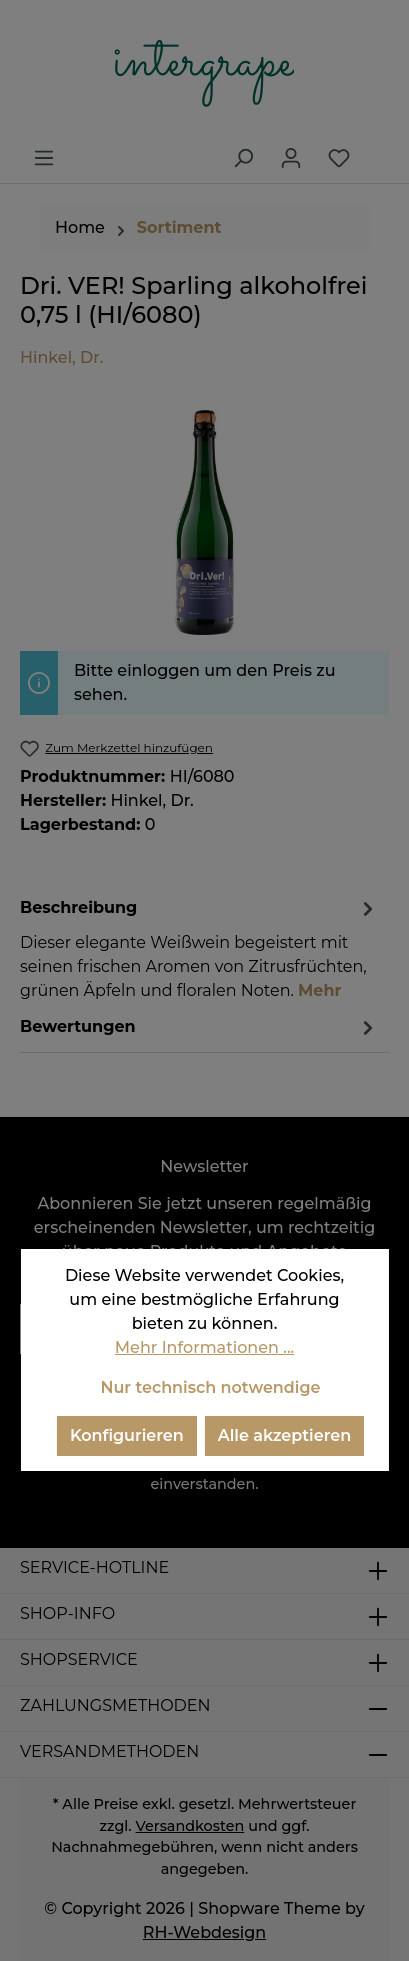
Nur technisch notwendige (210, 1387)
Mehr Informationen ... (204, 1347)
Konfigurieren (127, 1435)
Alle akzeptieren (284, 1435)
